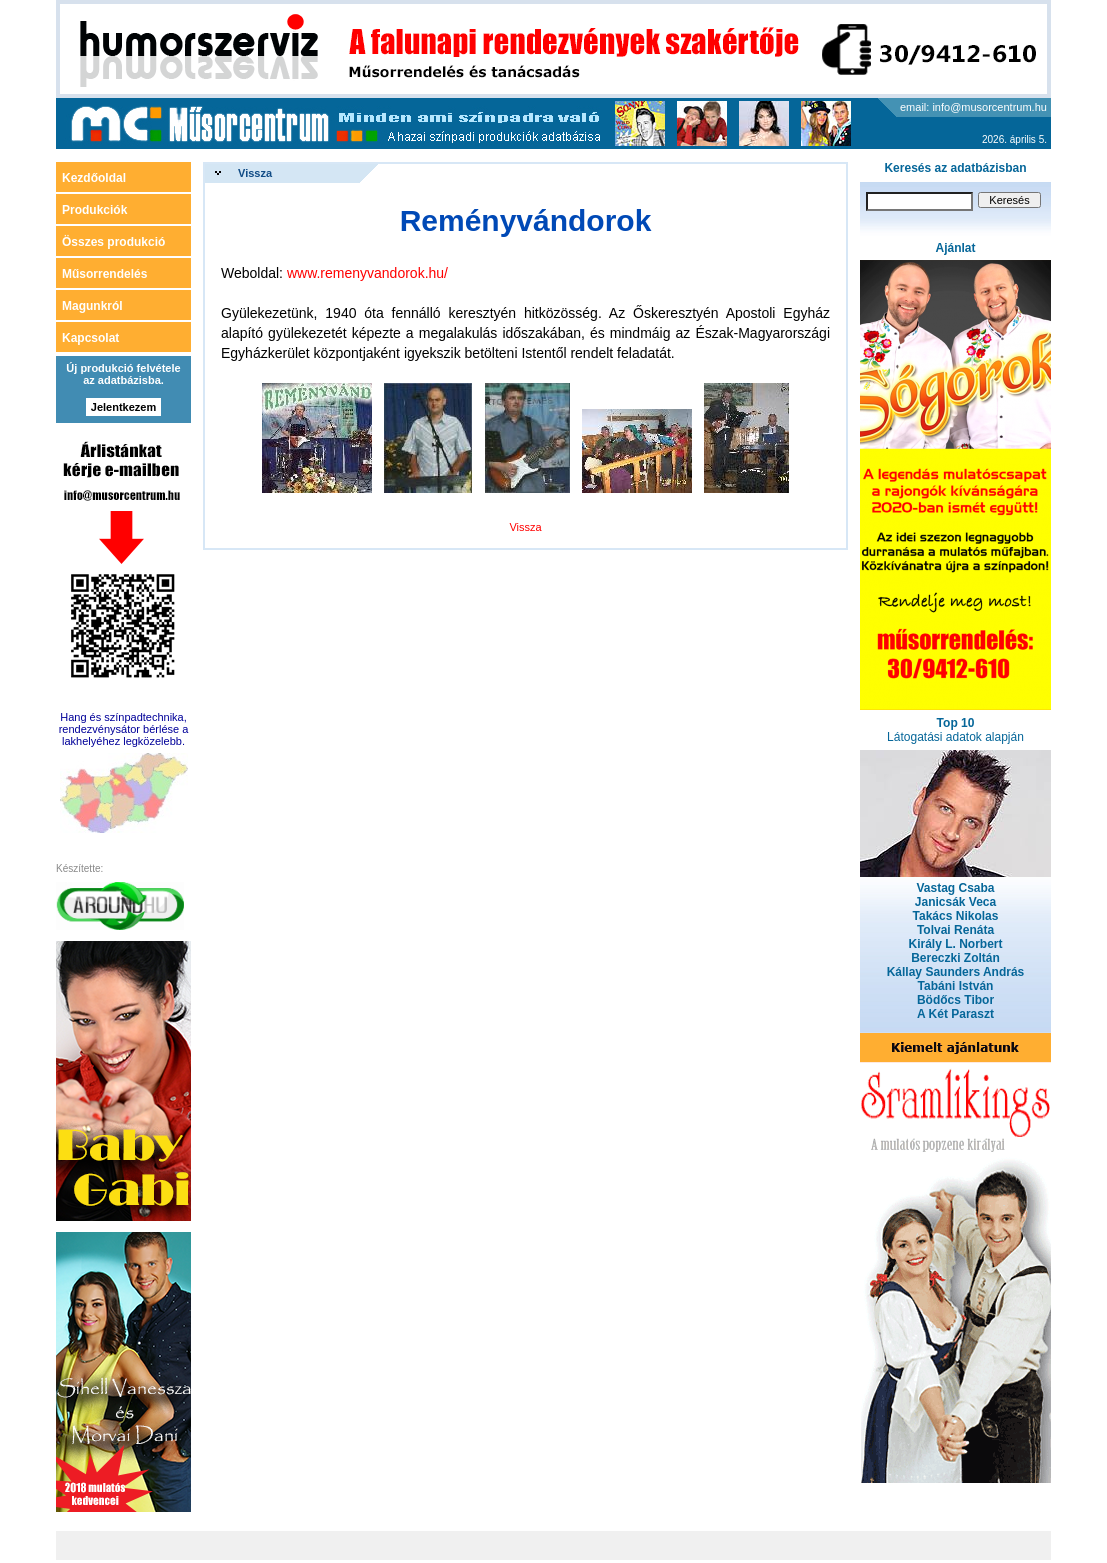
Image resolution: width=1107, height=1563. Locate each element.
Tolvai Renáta (955, 930)
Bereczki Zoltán (955, 958)
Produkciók (94, 210)
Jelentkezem (123, 407)
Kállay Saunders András (956, 972)
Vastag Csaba (955, 888)
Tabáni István (956, 986)
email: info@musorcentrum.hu (973, 107)
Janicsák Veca (955, 902)
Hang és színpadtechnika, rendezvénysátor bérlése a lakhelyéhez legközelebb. (124, 729)
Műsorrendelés (104, 274)
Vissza (255, 173)
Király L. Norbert (955, 944)
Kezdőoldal (94, 178)
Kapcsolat (90, 338)
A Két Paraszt (955, 1014)
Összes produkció (113, 242)
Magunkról (92, 306)
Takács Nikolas (956, 916)
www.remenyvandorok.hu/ (367, 273)
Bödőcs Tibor (955, 1000)
